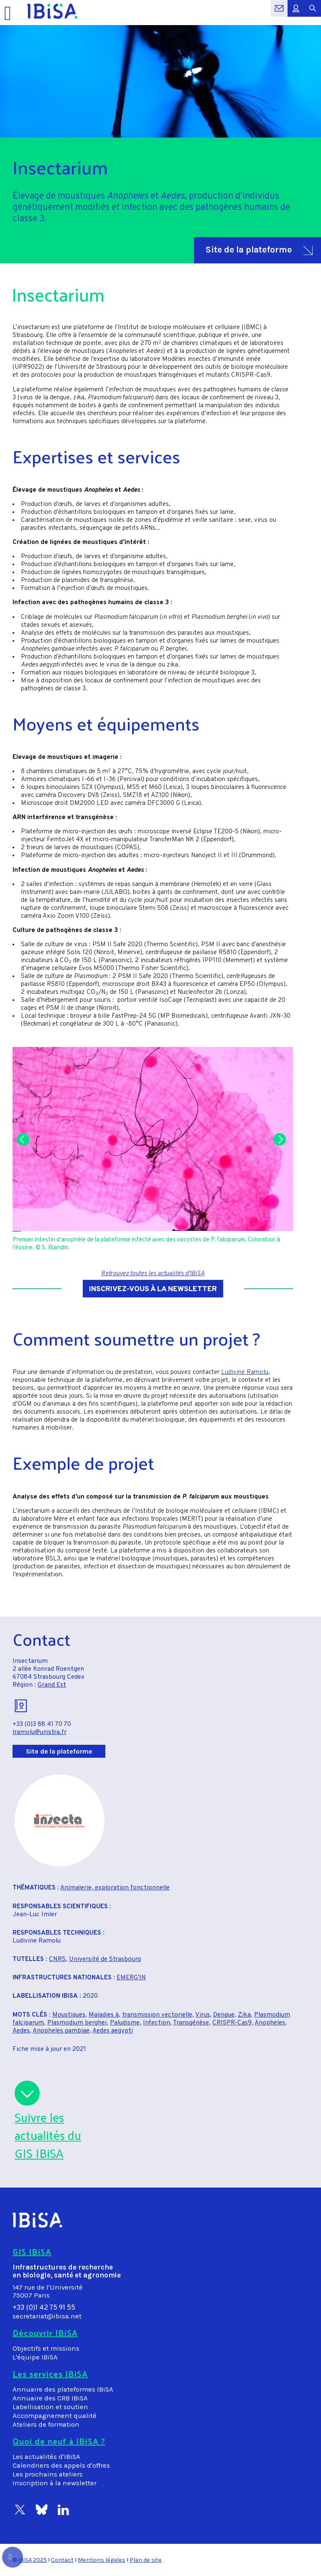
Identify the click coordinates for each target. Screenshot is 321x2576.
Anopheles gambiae (61, 2031)
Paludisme (125, 2023)
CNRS (57, 1959)
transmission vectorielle (157, 2015)
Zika (244, 2015)
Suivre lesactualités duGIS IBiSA (48, 2135)
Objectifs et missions (46, 2348)
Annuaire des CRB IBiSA (50, 2398)
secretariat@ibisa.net (47, 2316)
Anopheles (270, 2023)
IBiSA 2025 (32, 2559)
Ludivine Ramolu (244, 1372)
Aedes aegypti (112, 2031)
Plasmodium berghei (77, 2023)
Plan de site (146, 2559)
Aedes (21, 2031)
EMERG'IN (131, 1978)
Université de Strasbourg (105, 1959)
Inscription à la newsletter (55, 2483)
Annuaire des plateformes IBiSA (63, 2389)
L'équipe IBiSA (35, 2357)
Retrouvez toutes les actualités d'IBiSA (153, 1274)
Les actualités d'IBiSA (46, 2457)
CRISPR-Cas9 (232, 2023)
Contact (62, 2559)
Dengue (223, 2015)
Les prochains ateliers (48, 2474)
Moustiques (68, 2015)
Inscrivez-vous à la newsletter (153, 1289)
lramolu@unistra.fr (39, 1732)
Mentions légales (101, 2559)
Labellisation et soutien (50, 2407)
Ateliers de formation (46, 2424)
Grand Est (52, 1685)
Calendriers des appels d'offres (61, 2465)
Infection (156, 2023)
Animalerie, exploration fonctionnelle (115, 1888)
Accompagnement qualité (55, 2416)
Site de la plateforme (259, 250)
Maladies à (104, 2015)
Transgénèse (191, 2023)
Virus (202, 2015)
